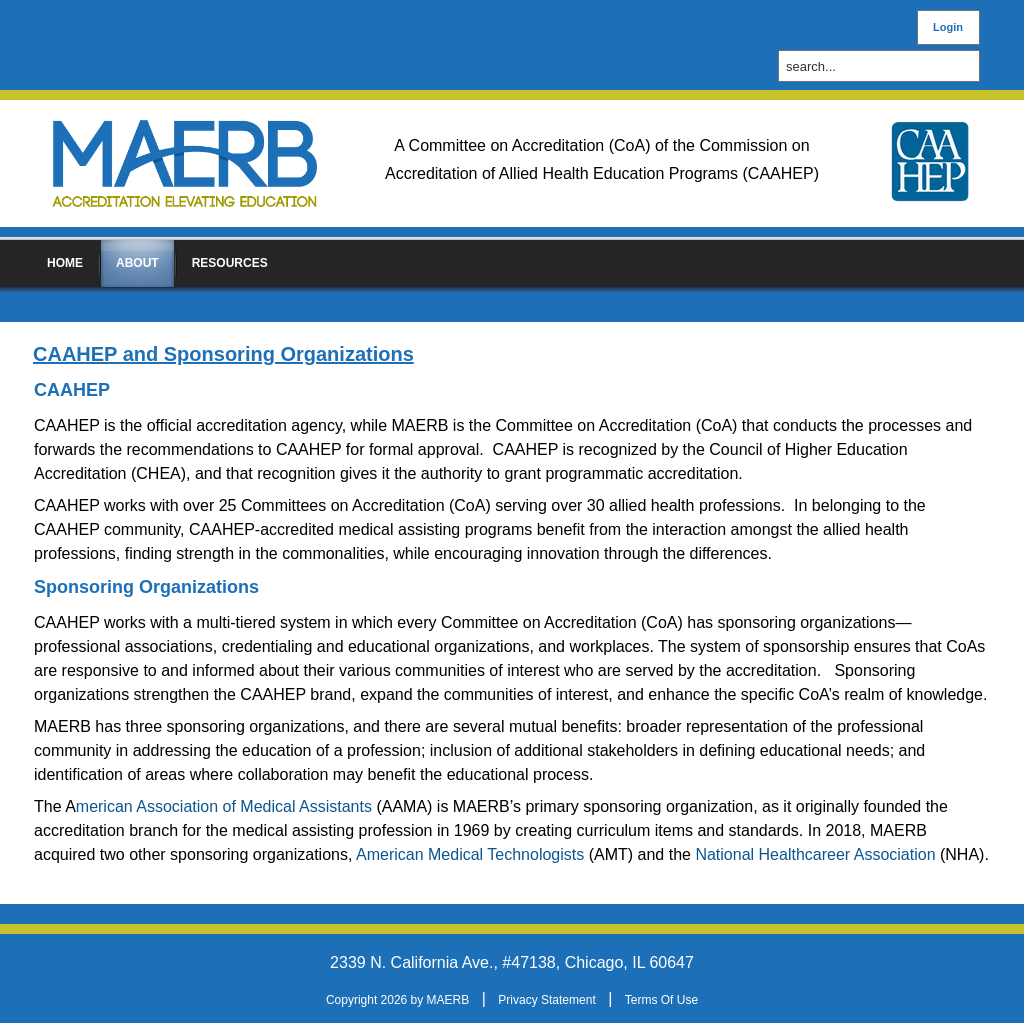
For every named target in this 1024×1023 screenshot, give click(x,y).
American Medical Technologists (472, 854)
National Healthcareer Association (815, 854)
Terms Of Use (661, 1000)
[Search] (884, 66)
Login (948, 27)
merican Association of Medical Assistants (224, 806)
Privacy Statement (546, 1000)
